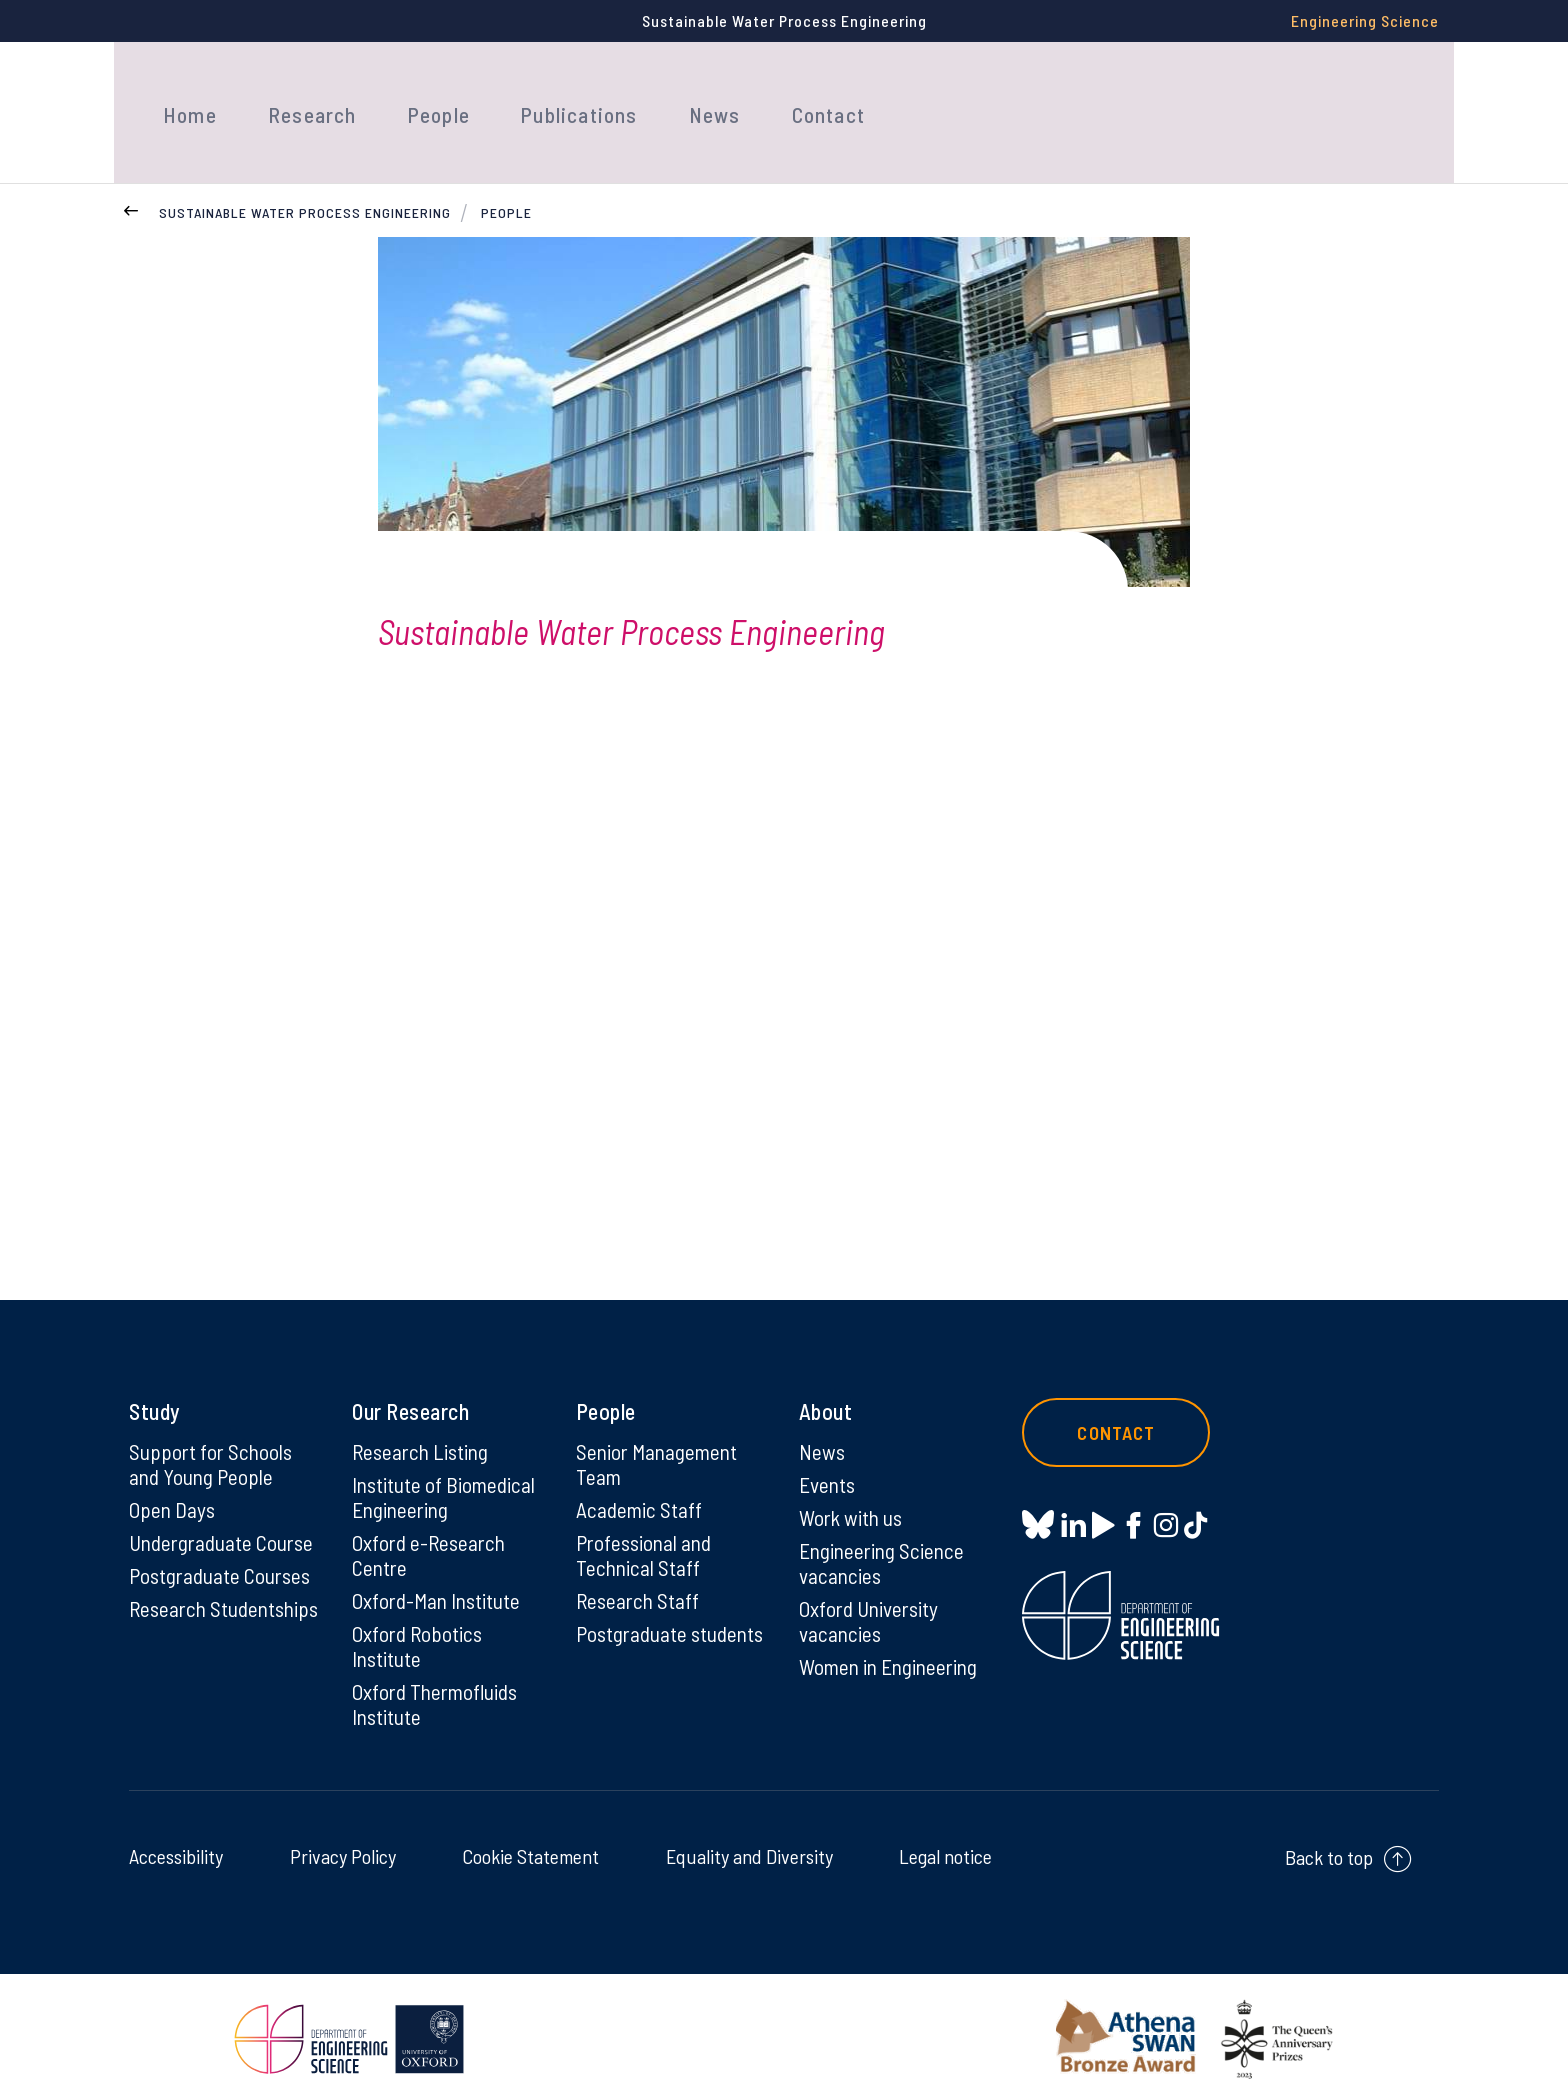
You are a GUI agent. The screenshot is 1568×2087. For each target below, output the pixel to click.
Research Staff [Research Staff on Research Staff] (639, 1579)
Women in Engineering (893, 1647)
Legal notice (945, 1839)
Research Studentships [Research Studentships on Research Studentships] (185, 1600)
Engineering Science (1365, 20)
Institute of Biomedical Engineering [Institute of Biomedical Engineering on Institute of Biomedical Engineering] (446, 1472)
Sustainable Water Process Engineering (305, 184)
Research (297, 98)
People (417, 98)
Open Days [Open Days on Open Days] (173, 1485)
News (676, 98)
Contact (782, 98)
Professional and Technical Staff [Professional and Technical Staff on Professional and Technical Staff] (646, 1532)
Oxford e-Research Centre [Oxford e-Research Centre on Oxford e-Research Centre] (431, 1532)
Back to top (1329, 1840)
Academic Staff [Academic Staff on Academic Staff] (640, 1485)
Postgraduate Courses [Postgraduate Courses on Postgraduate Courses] (223, 1553)
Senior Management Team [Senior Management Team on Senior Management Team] (660, 1438)
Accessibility (176, 1839)
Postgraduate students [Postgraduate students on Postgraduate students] (633, 1626)
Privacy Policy (343, 1839)
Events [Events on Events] (828, 1459)
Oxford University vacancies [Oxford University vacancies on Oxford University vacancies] (871, 1600)
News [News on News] (822, 1425)
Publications (549, 98)
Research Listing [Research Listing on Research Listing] (423, 1425)
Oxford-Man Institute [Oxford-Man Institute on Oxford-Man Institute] (438, 1579)
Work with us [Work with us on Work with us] (853, 1493)
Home (184, 98)
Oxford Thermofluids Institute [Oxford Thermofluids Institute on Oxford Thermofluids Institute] (438, 1686)
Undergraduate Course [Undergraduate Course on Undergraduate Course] (225, 1519)
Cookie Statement (530, 1839)
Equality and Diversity (749, 1839)
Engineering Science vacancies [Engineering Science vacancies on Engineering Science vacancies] (884, 1540)
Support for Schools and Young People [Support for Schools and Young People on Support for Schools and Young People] (212, 1438)
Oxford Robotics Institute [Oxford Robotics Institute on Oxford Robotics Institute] (418, 1626)
